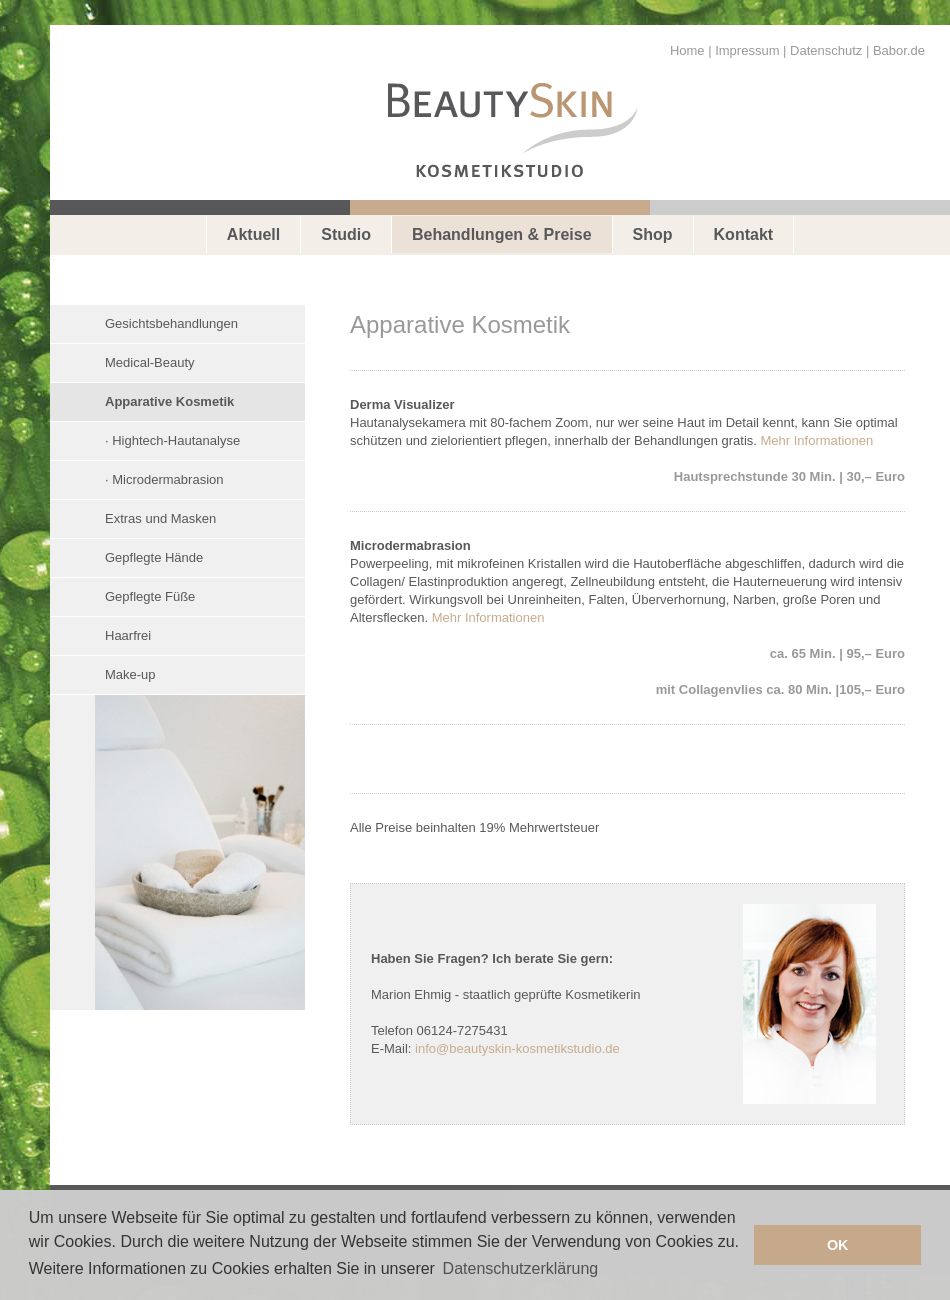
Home (687, 50)
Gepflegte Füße (150, 596)
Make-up (130, 674)
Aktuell (253, 234)
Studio (346, 234)
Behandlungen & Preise (502, 234)
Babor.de (899, 50)
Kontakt (744, 234)
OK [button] (838, 1245)
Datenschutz (826, 50)
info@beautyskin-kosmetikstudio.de (517, 1048)
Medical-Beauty (150, 362)
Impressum (747, 50)
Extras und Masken (160, 518)
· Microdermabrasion (164, 479)
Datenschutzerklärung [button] (521, 1268)
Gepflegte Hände (154, 557)
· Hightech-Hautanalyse (172, 440)
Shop (653, 234)
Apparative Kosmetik (169, 401)
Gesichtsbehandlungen (171, 323)
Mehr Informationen (817, 440)
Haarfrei (128, 635)
